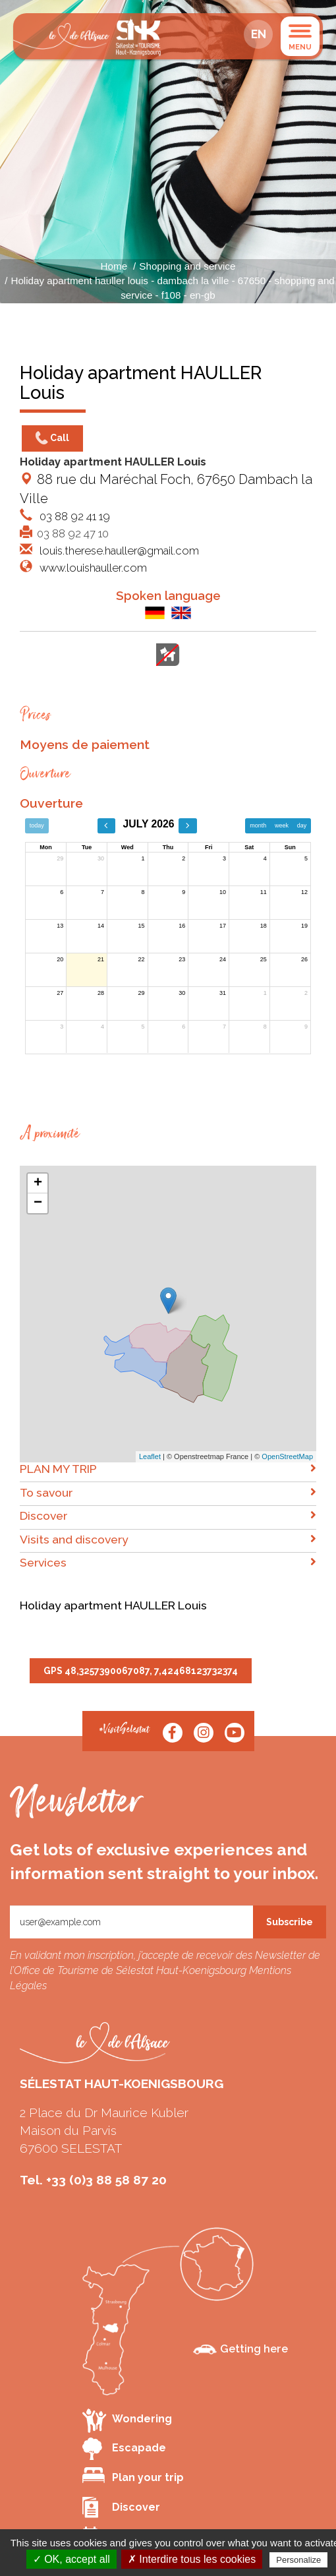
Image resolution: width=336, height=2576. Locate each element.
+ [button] (38, 1183)
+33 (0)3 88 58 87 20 (106, 2179)
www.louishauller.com (92, 567)
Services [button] (168, 1562)
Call (52, 438)
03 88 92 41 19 (73, 516)
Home (114, 266)
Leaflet (150, 1456)
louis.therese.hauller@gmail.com (118, 550)
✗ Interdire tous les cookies (192, 2559)
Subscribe (289, 1922)
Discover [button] (168, 1515)
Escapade (124, 2449)
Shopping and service (187, 266)
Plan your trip (133, 2475)
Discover (121, 2507)
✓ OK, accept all (71, 2559)
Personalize (298, 2560)
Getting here (240, 2349)
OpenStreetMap (287, 1456)
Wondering (127, 2420)
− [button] (38, 1203)
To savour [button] (168, 1492)
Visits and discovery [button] (168, 1539)
